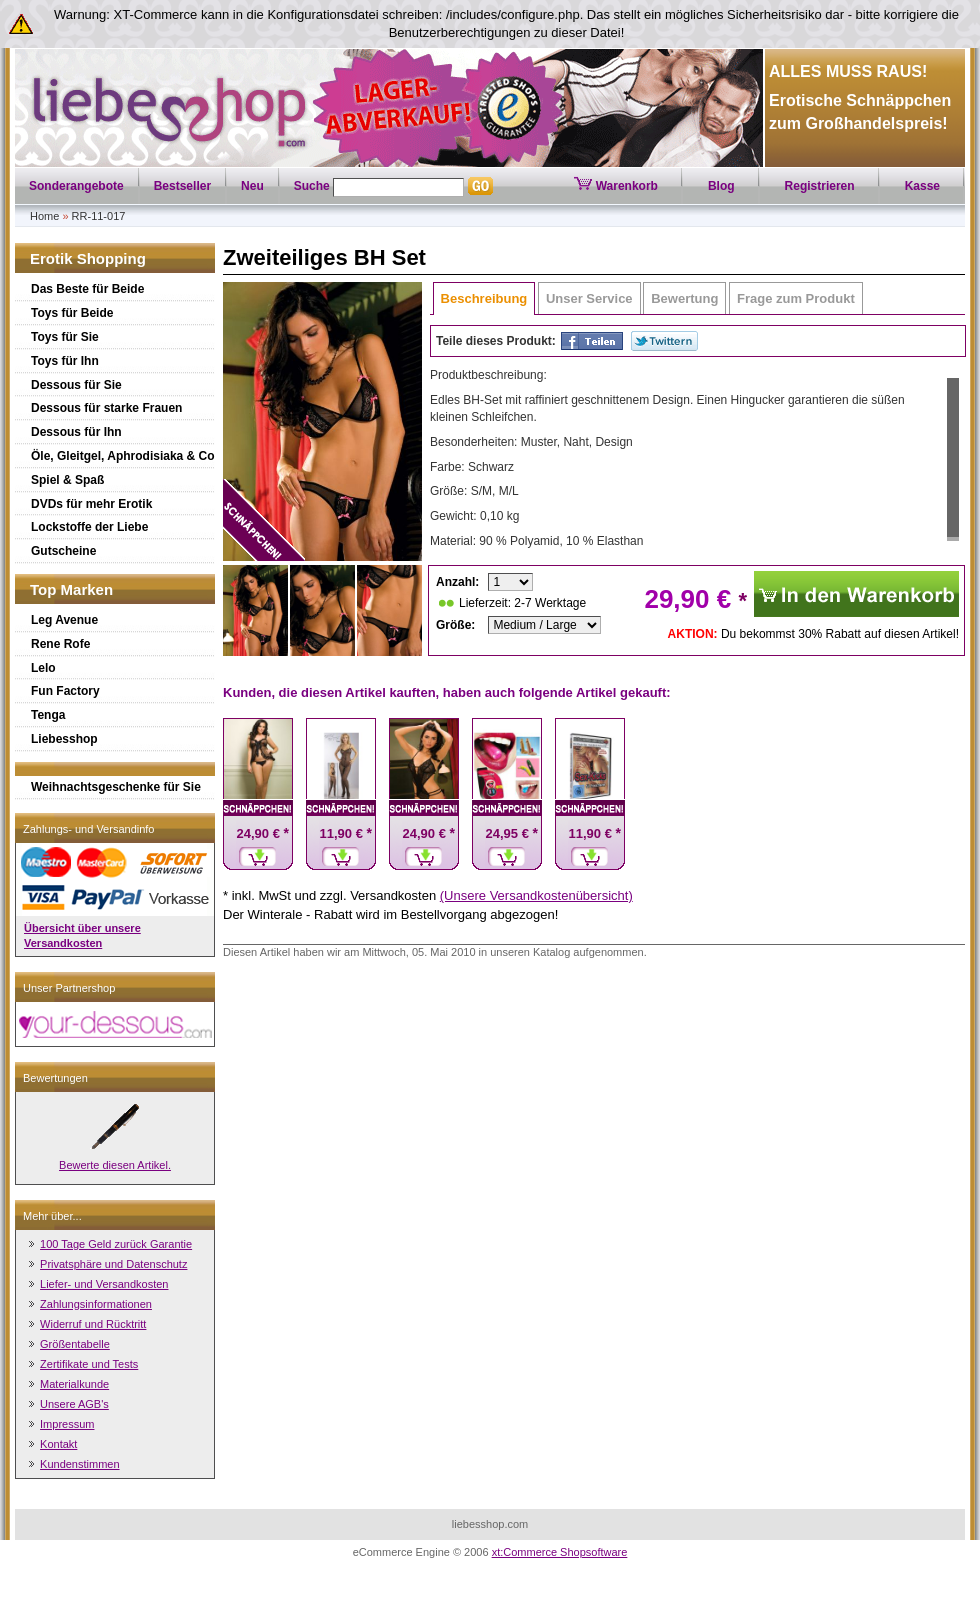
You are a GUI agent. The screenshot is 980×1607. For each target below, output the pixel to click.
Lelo (43, 668)
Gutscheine (63, 551)
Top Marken (71, 589)
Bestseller (182, 186)
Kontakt (58, 1444)
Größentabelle (75, 1344)
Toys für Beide (72, 313)
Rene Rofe (60, 644)
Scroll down (953, 546)
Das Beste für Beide (87, 289)
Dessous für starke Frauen (106, 408)
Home (44, 216)
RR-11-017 (99, 216)
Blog (721, 186)
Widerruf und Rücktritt (93, 1324)
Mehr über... (52, 1216)
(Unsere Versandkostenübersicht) (536, 895)
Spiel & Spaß (67, 480)
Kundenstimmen (80, 1464)
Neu (252, 186)
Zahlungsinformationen (96, 1304)
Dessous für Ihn (76, 432)
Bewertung (684, 298)
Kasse (922, 186)
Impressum (67, 1424)
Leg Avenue (64, 620)
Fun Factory (65, 691)
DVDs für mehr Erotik (91, 504)
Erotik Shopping (88, 258)
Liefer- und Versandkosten (104, 1284)
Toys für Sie (65, 337)
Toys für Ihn (65, 361)
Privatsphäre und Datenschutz (113, 1264)
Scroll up (953, 372)
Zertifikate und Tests (89, 1364)
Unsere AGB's (74, 1404)
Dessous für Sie (76, 385)
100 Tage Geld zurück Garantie (116, 1244)
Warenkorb (616, 186)
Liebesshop (64, 739)
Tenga (48, 715)
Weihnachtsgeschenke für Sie (116, 787)
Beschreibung (484, 298)
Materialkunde (74, 1384)
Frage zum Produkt (796, 298)
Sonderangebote (76, 186)
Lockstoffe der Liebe (89, 527)
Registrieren (820, 186)
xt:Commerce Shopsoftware (560, 1552)
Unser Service (589, 298)
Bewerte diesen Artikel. (115, 1165)
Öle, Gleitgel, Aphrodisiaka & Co (123, 456)
